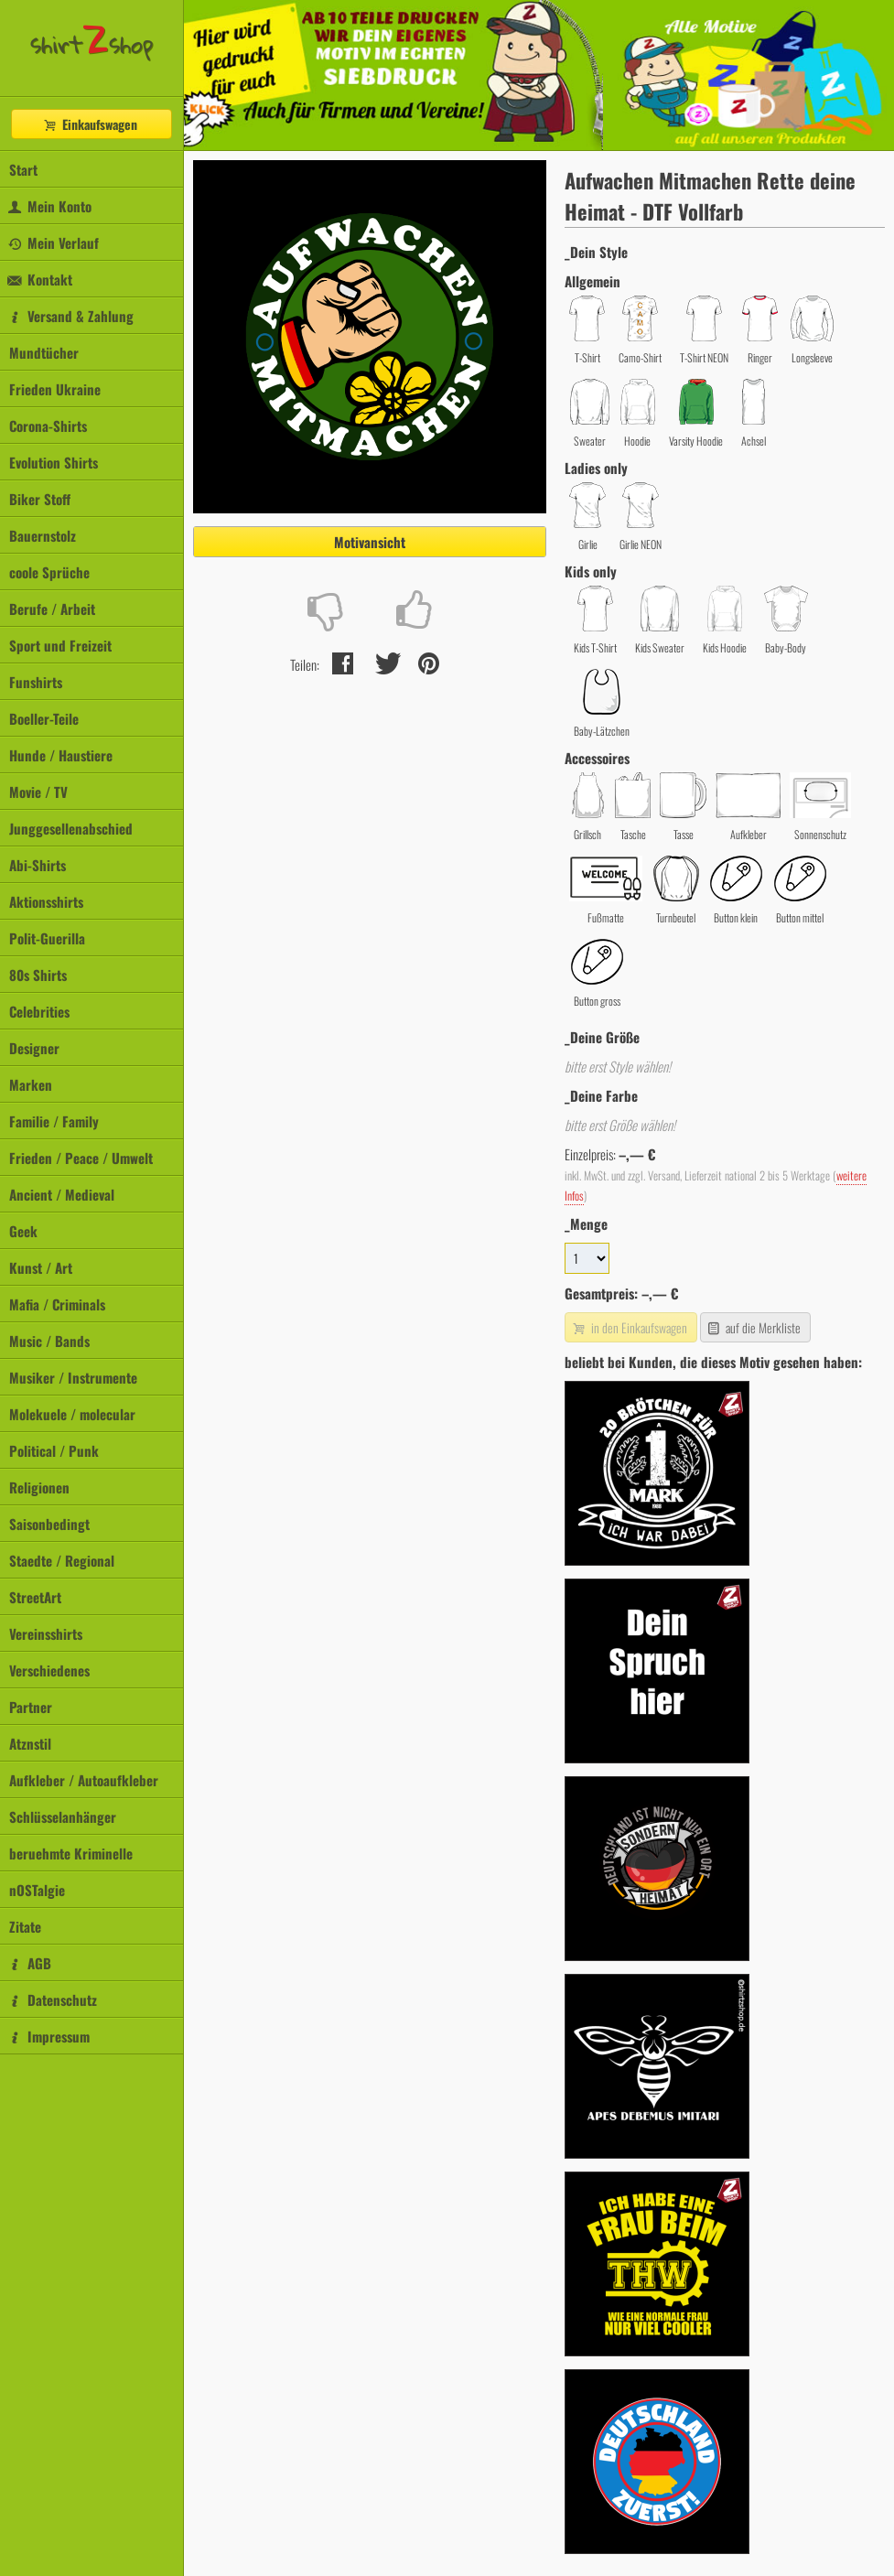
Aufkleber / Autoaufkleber (83, 1780)
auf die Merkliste (754, 1327)
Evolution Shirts (53, 462)
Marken (30, 1084)
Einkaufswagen (89, 124)
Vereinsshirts (45, 1633)
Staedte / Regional (61, 1560)
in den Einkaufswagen (628, 1327)
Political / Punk (54, 1450)
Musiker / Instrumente (73, 1377)
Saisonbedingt (49, 1524)
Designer (34, 1048)
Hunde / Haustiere (61, 755)
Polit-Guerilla (47, 938)
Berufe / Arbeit (52, 608)
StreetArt (35, 1597)
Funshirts (35, 682)
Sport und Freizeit (60, 645)
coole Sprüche (49, 572)
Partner (30, 1707)
